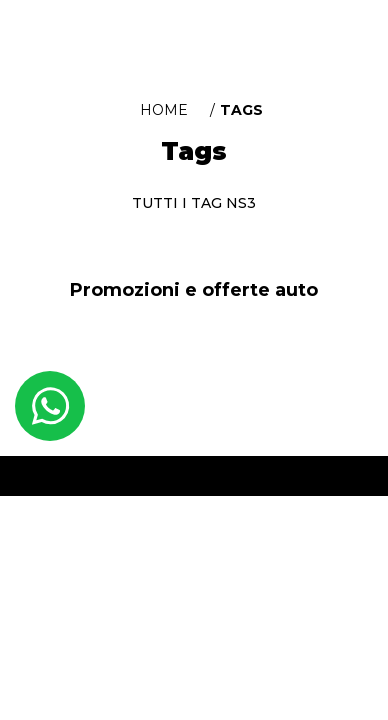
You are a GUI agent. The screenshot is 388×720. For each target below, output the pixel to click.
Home (164, 110)
